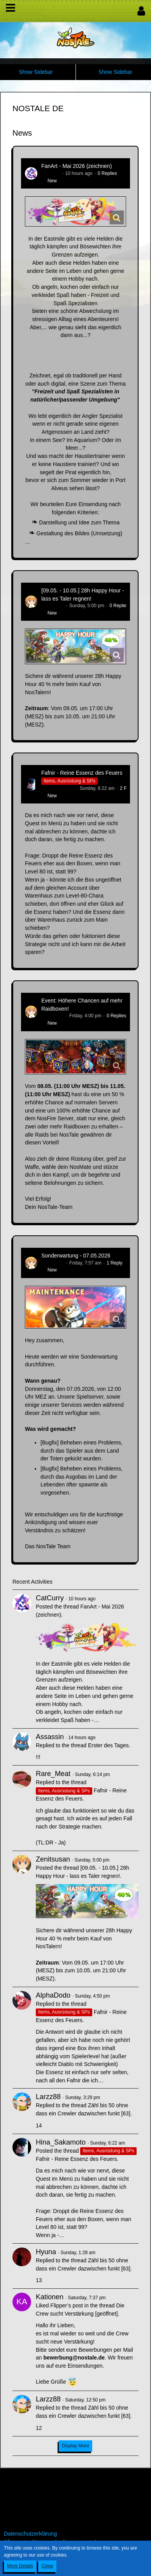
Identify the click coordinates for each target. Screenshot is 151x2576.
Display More (75, 2446)
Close (47, 2566)
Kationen (49, 2297)
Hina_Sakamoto (57, 788)
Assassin (50, 1737)
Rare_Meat (53, 1774)
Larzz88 (48, 2097)
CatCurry (50, 173)
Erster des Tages (108, 1745)
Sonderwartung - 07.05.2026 (75, 1255)
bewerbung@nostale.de (74, 2357)
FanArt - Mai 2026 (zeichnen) (76, 166)
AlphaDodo (53, 1995)
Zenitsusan (52, 605)
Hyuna (46, 2252)
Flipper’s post (66, 2305)
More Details (20, 2566)
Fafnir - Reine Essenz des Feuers (82, 773)
